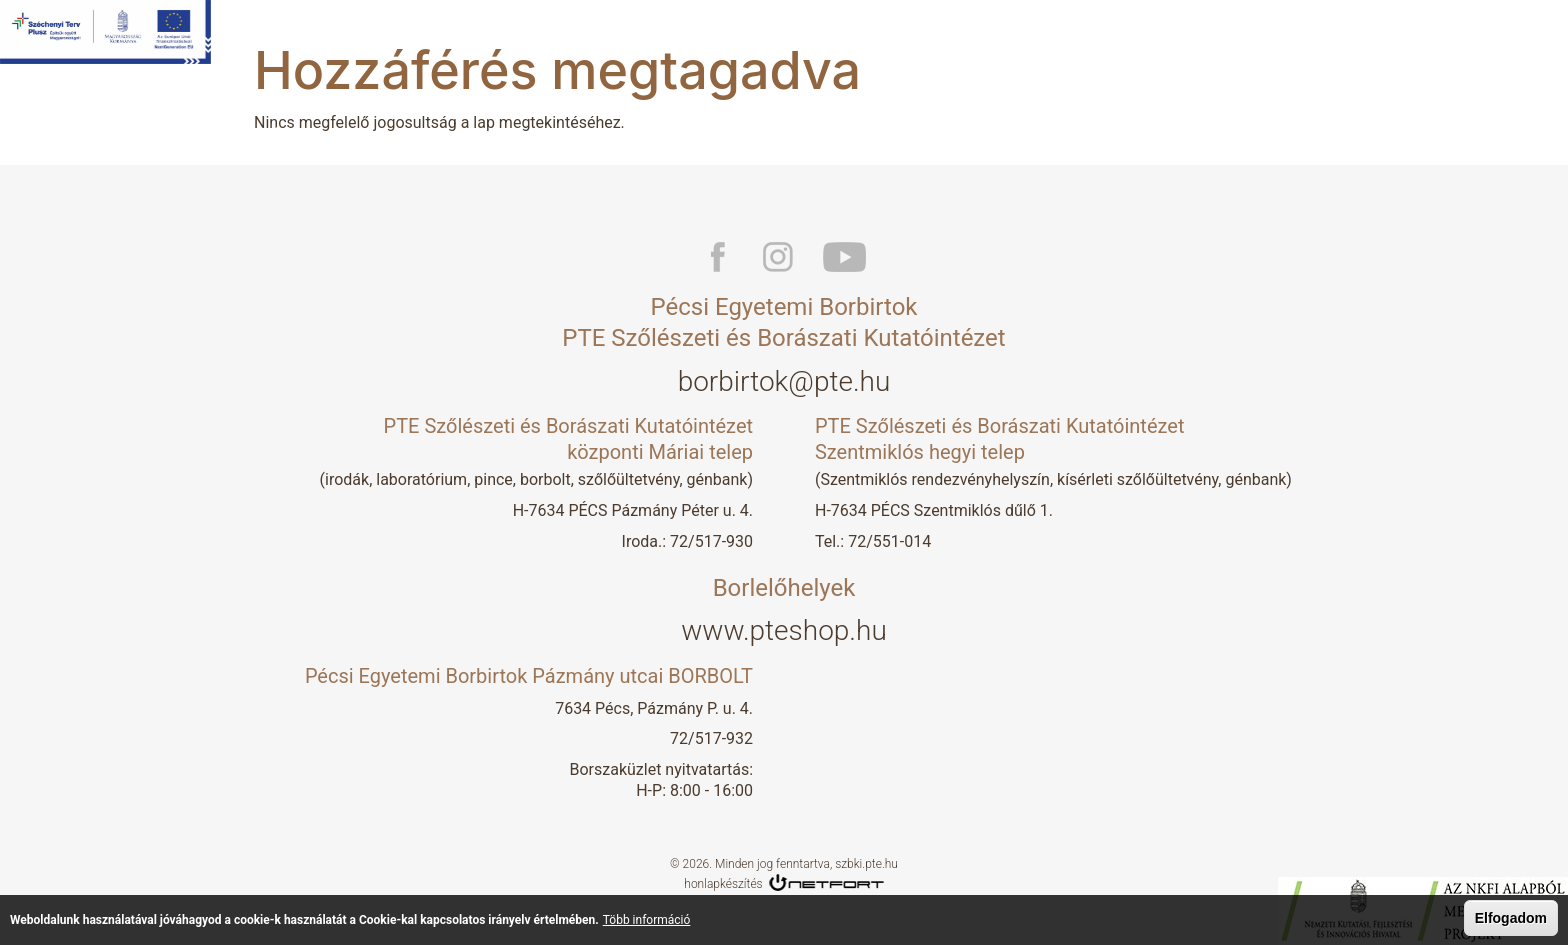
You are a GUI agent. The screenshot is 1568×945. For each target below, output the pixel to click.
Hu (1513, 40)
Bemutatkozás (815, 40)
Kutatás (918, 40)
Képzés (1282, 40)
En (1548, 40)
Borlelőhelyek (1099, 40)
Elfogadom (1511, 919)
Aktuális (1201, 40)
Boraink (999, 40)
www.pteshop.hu (784, 630)
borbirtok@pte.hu (784, 381)
